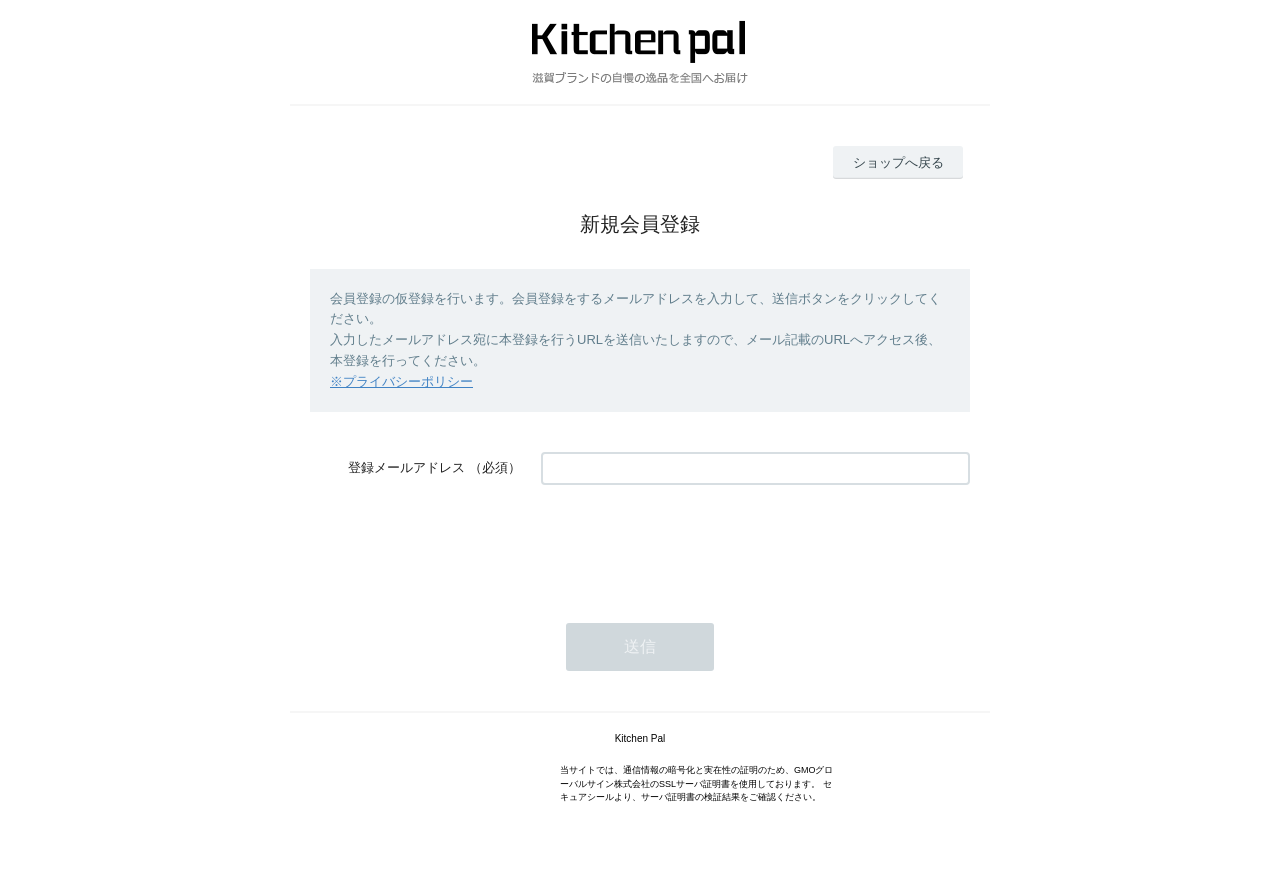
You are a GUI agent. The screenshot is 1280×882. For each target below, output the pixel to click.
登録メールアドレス (406, 467)
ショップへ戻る (898, 162)
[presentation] (693, 544)
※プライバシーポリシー (401, 381)
